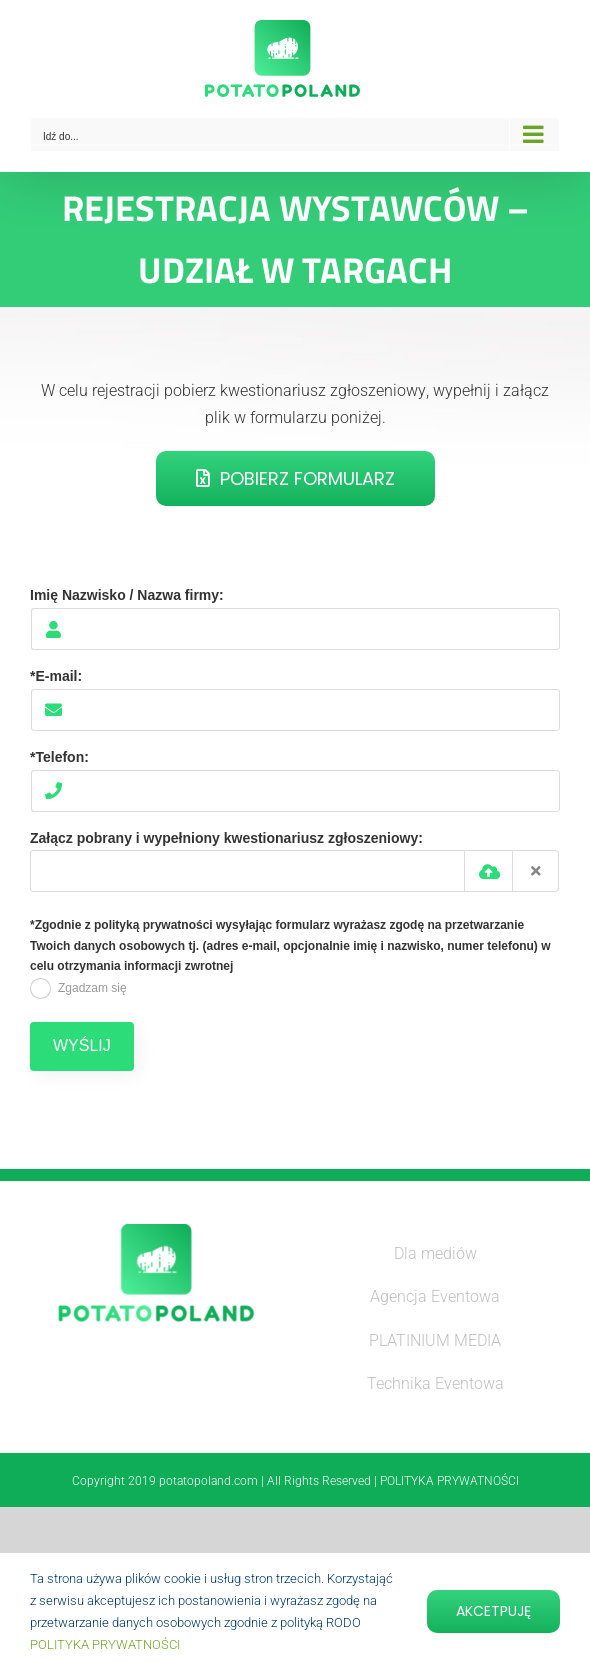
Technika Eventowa (435, 1383)
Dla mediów (435, 1253)
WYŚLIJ (82, 1045)
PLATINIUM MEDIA (435, 1340)
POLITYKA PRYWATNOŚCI (105, 1644)
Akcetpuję (493, 1611)
